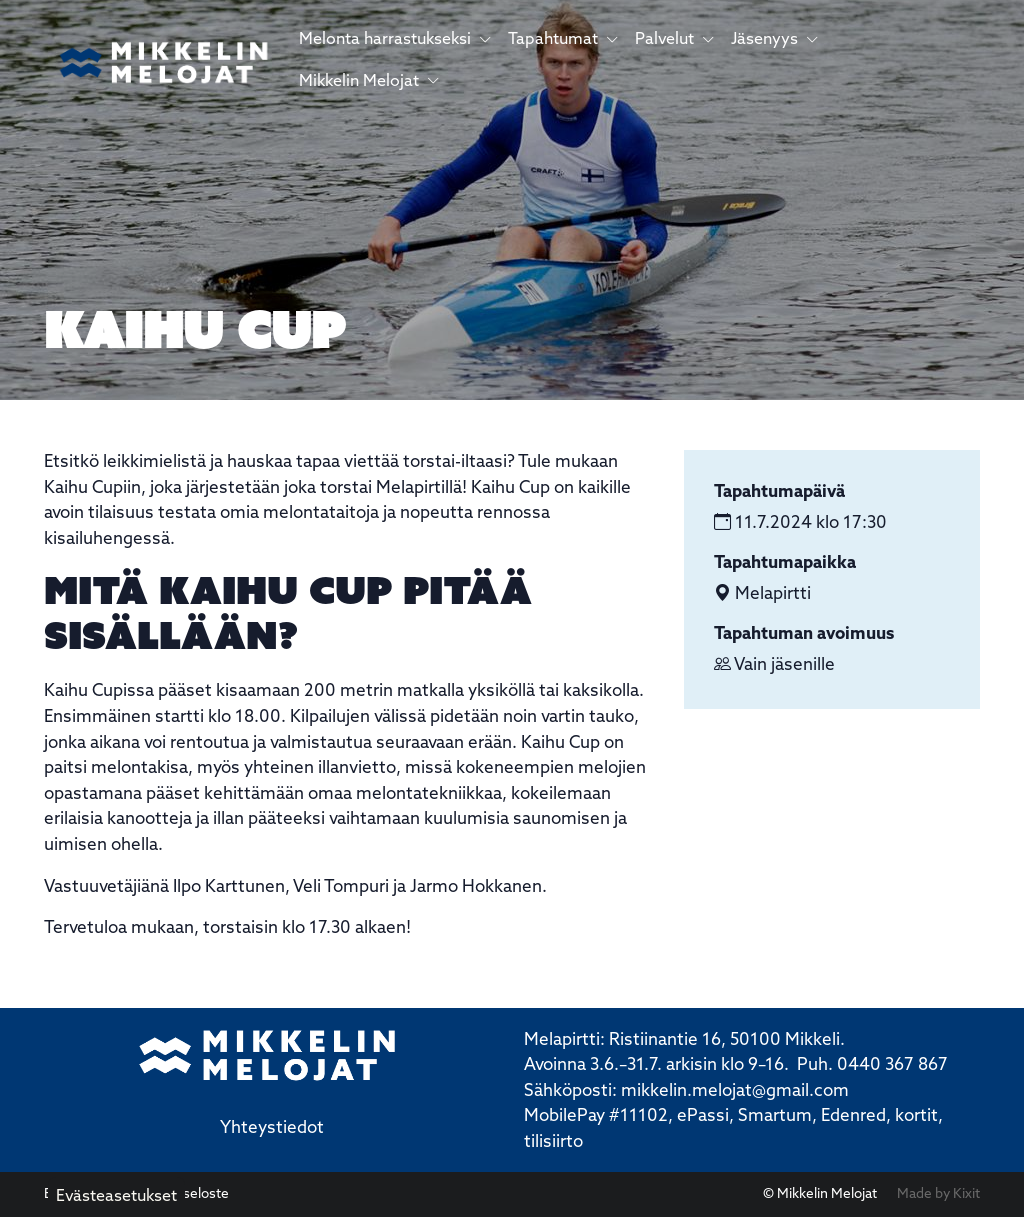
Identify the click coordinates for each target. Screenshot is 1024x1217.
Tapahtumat (563, 40)
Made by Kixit (938, 1194)
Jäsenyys (775, 40)
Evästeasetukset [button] (116, 1197)
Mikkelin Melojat (369, 82)
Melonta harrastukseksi (395, 40)
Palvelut (675, 40)
